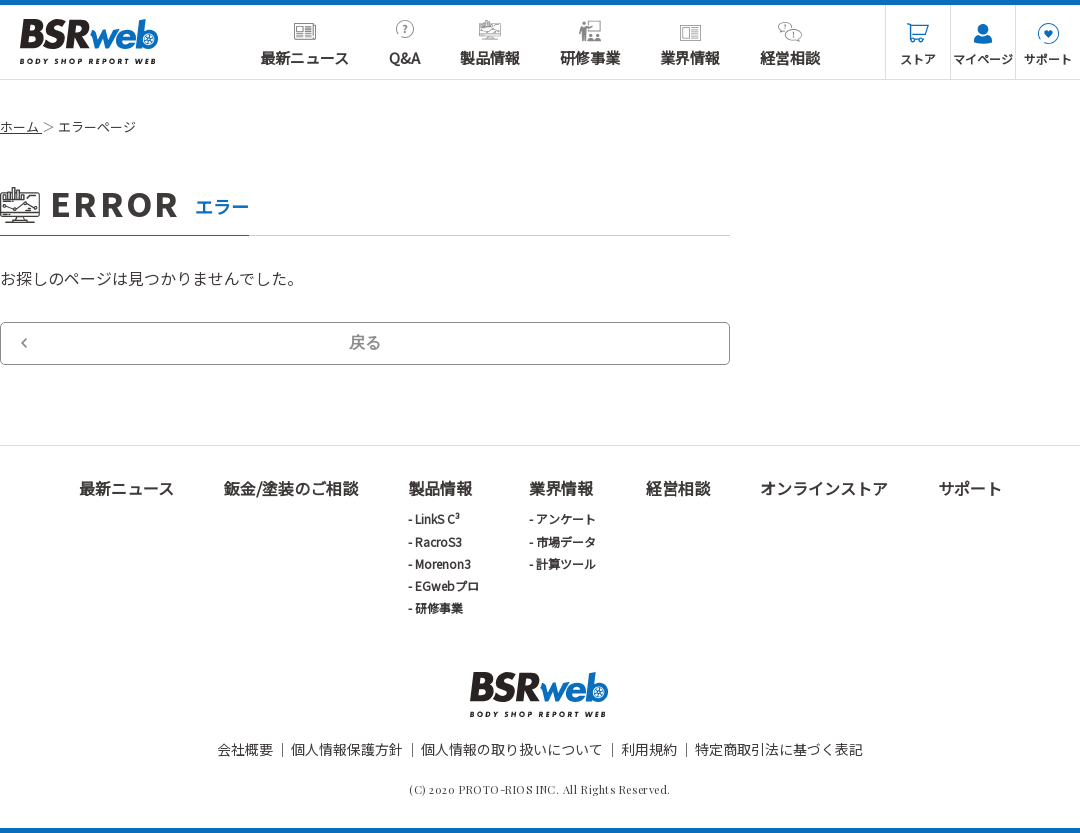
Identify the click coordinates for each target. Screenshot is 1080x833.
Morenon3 (443, 563)
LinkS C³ (437, 518)
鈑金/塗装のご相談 (291, 488)
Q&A (404, 44)
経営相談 (790, 44)
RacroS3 (438, 541)
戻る (365, 342)
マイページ (983, 45)
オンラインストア (824, 488)
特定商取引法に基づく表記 (779, 749)
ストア (918, 45)
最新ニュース (304, 44)
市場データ (566, 541)
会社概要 (245, 749)
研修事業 (590, 44)
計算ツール (566, 563)
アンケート (566, 518)
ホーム (21, 126)
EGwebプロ (447, 585)
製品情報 (490, 44)
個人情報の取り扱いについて (512, 749)
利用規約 (649, 749)
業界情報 (690, 44)
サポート (1048, 45)
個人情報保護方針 (347, 749)
